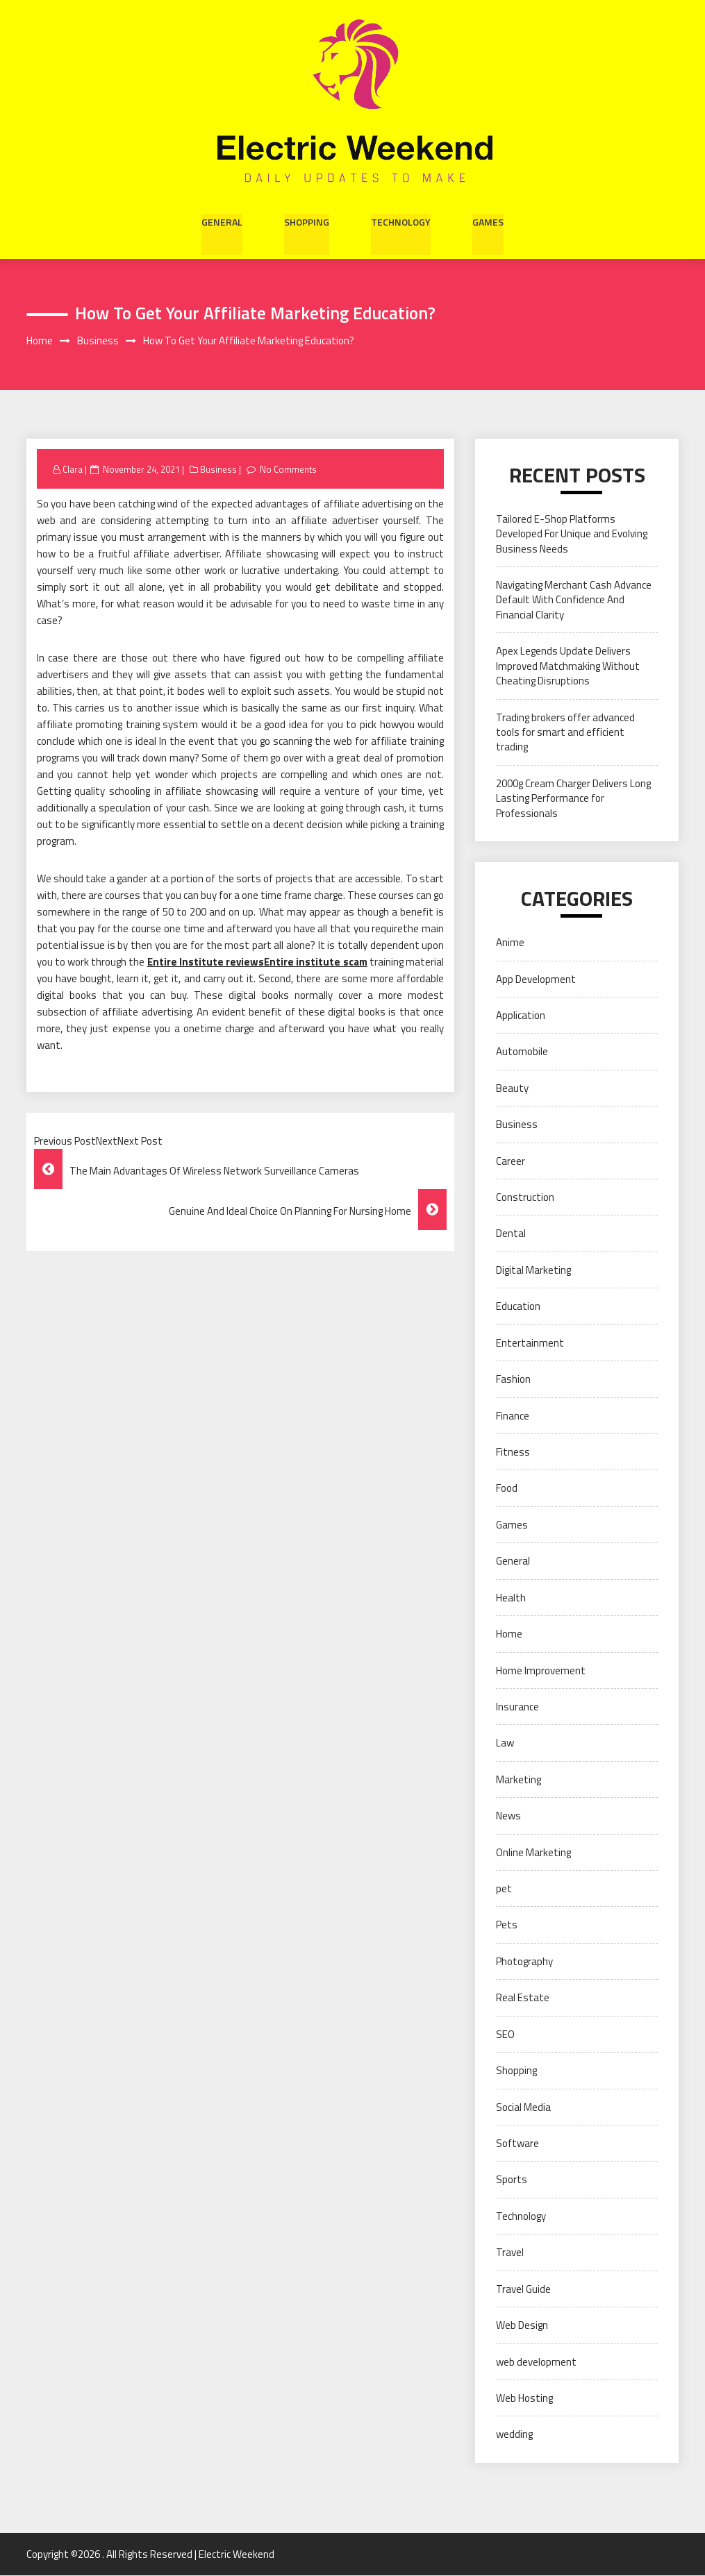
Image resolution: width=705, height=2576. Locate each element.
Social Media (523, 2107)
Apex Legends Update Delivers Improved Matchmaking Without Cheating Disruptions (568, 666)
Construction (525, 1198)
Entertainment (530, 1343)
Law (505, 1743)
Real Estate (522, 1998)
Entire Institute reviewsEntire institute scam (257, 962)
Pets (506, 1925)
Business (219, 469)
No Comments (289, 469)
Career (510, 1161)
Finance (512, 1416)
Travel (510, 2253)
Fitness (513, 1452)
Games (488, 221)
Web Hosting (524, 2399)
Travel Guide (523, 2289)
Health (511, 1598)
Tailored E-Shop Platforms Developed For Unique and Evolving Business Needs (571, 534)
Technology (401, 221)
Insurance (517, 1707)
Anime (510, 943)
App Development (536, 979)
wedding (514, 2435)
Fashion (513, 1380)
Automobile (522, 1052)
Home (509, 1634)
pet (504, 1889)
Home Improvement (541, 1670)
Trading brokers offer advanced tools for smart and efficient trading (565, 732)
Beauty (512, 1088)
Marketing (518, 1779)
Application (520, 1016)
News (508, 1816)
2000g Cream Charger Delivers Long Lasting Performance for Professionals (573, 798)
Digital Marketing (533, 1270)
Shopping (306, 221)
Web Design (522, 2326)
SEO (505, 2034)
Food (506, 1489)
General (221, 221)
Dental (511, 1234)
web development (536, 2362)
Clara (73, 469)
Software (517, 2144)
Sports (511, 2180)
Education (518, 1307)
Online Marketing (533, 1852)
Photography (524, 1961)
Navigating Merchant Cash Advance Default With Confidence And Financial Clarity (574, 600)
